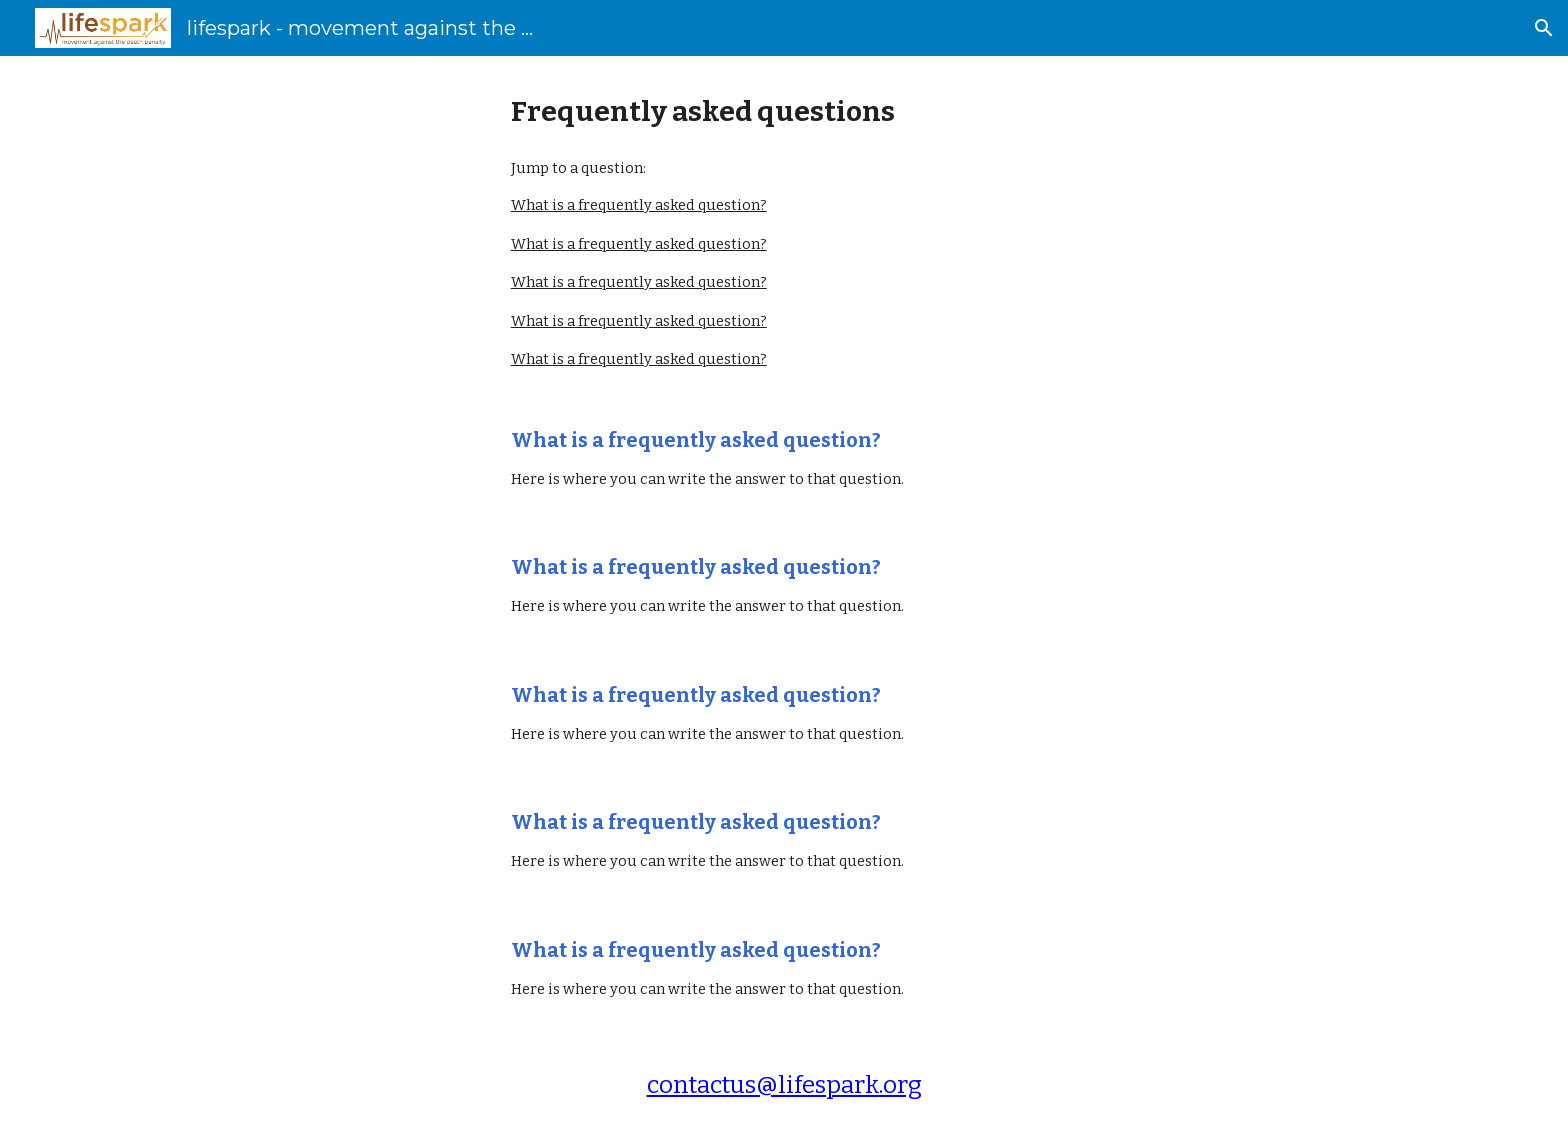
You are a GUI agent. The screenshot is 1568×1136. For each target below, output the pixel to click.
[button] (1544, 28)
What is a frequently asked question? (639, 205)
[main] (784, 111)
